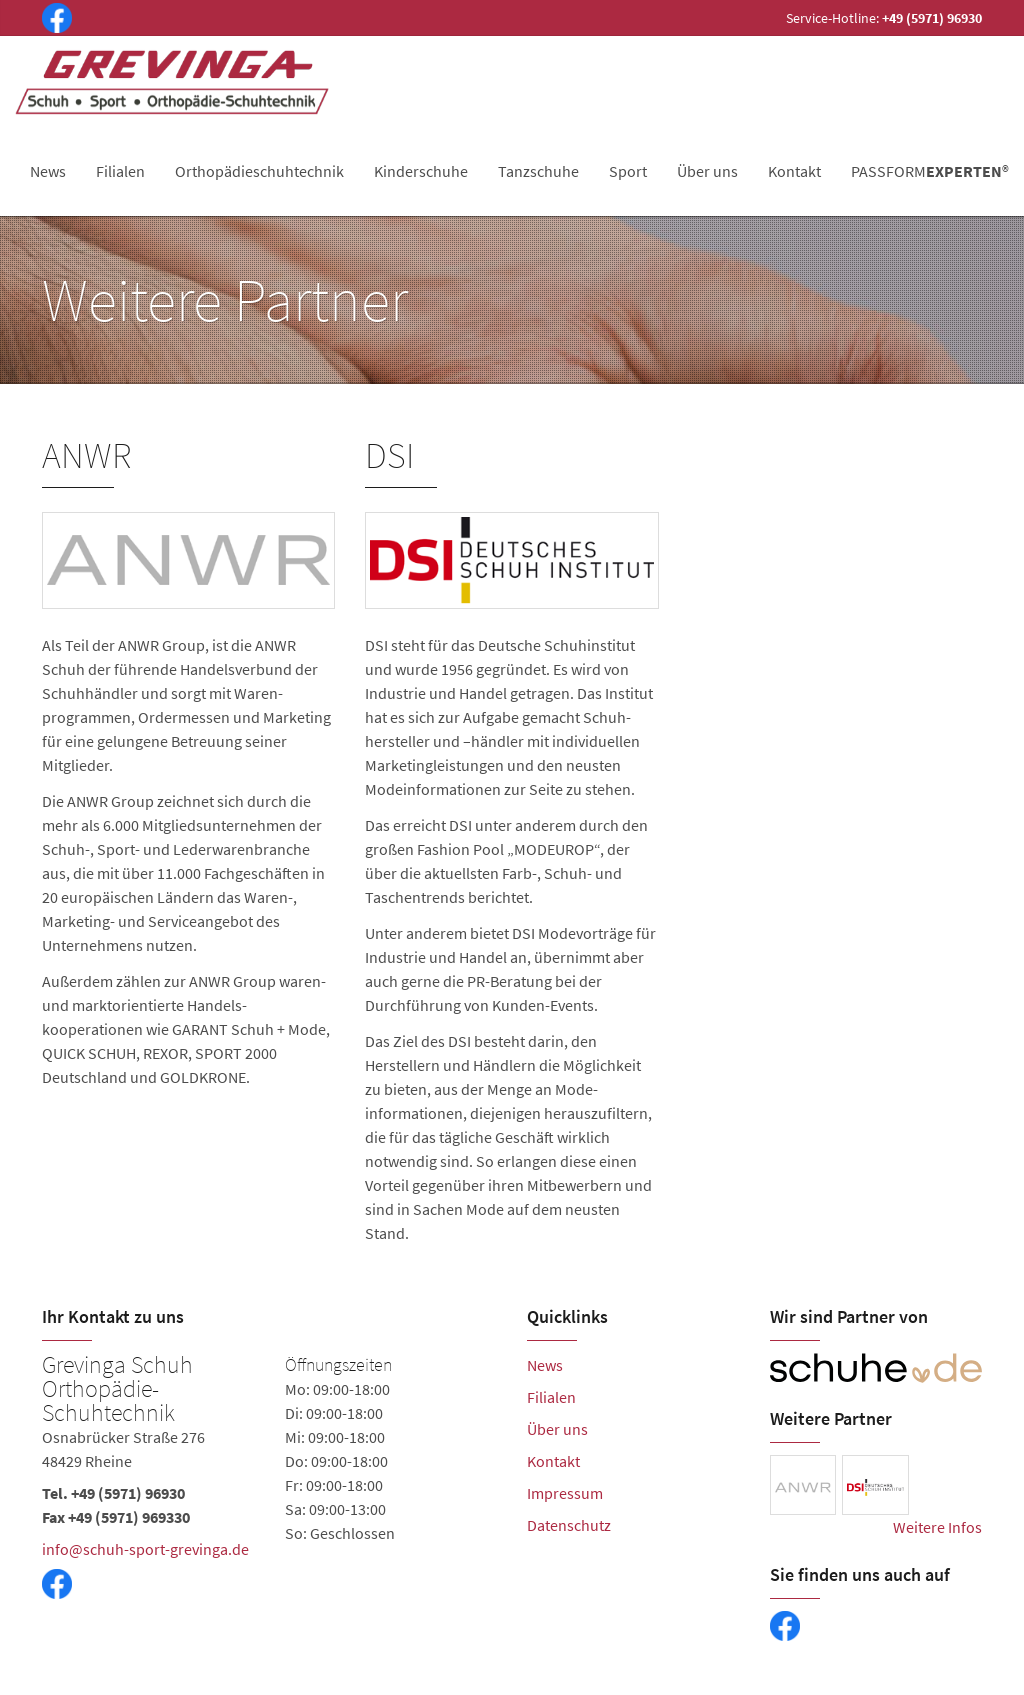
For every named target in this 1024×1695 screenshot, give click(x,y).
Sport (628, 171)
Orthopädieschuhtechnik (259, 171)
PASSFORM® (930, 171)
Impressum (565, 1493)
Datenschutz (569, 1525)
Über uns (707, 171)
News (48, 171)
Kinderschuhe (421, 171)
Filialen (120, 171)
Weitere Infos (937, 1527)
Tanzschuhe (538, 171)
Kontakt (794, 171)
